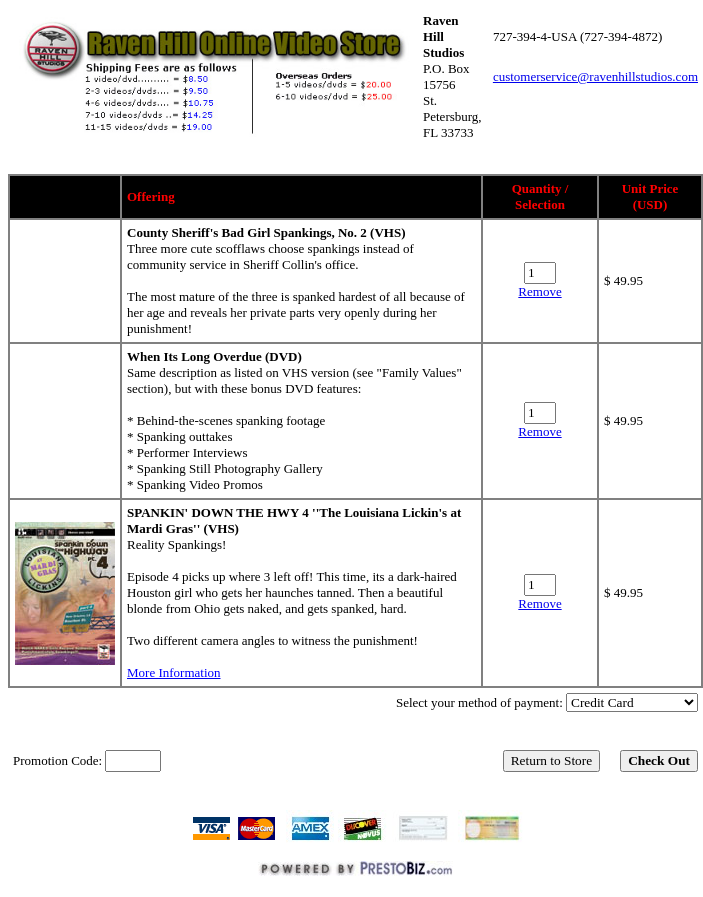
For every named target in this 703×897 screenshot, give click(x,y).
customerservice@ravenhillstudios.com (595, 76)
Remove (539, 291)
